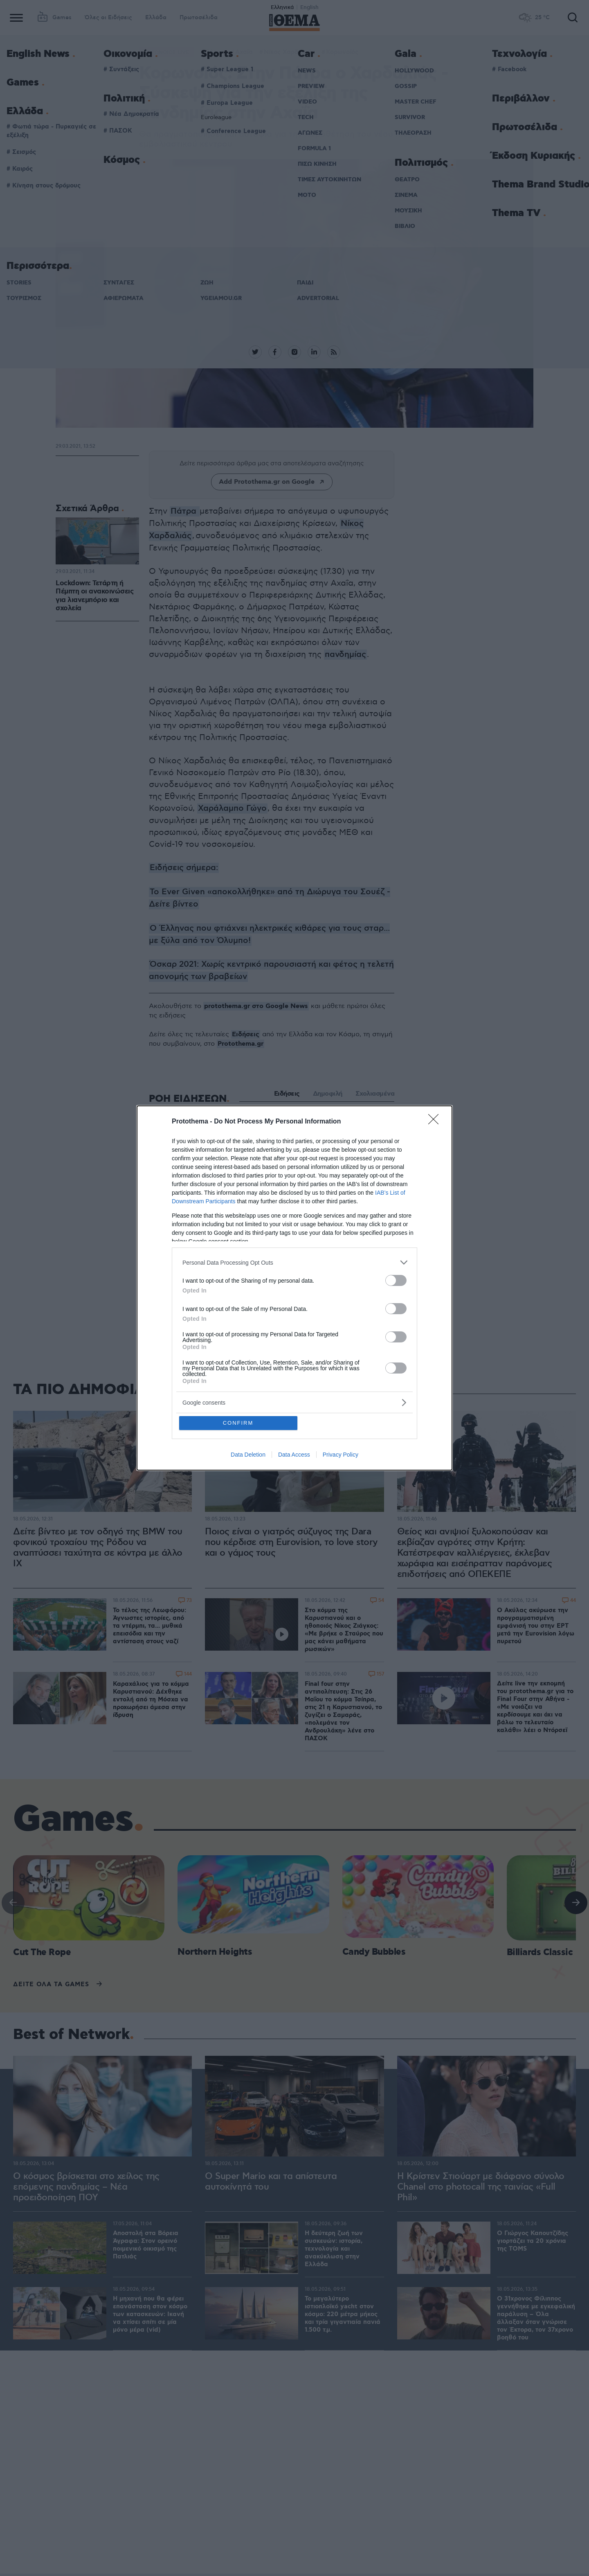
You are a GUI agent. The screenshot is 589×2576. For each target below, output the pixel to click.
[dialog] (294, 1288)
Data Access (294, 1454)
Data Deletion (248, 1454)
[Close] (436, 1122)
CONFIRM (238, 1423)
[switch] (396, 1280)
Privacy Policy (340, 1454)
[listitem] (294, 1262)
